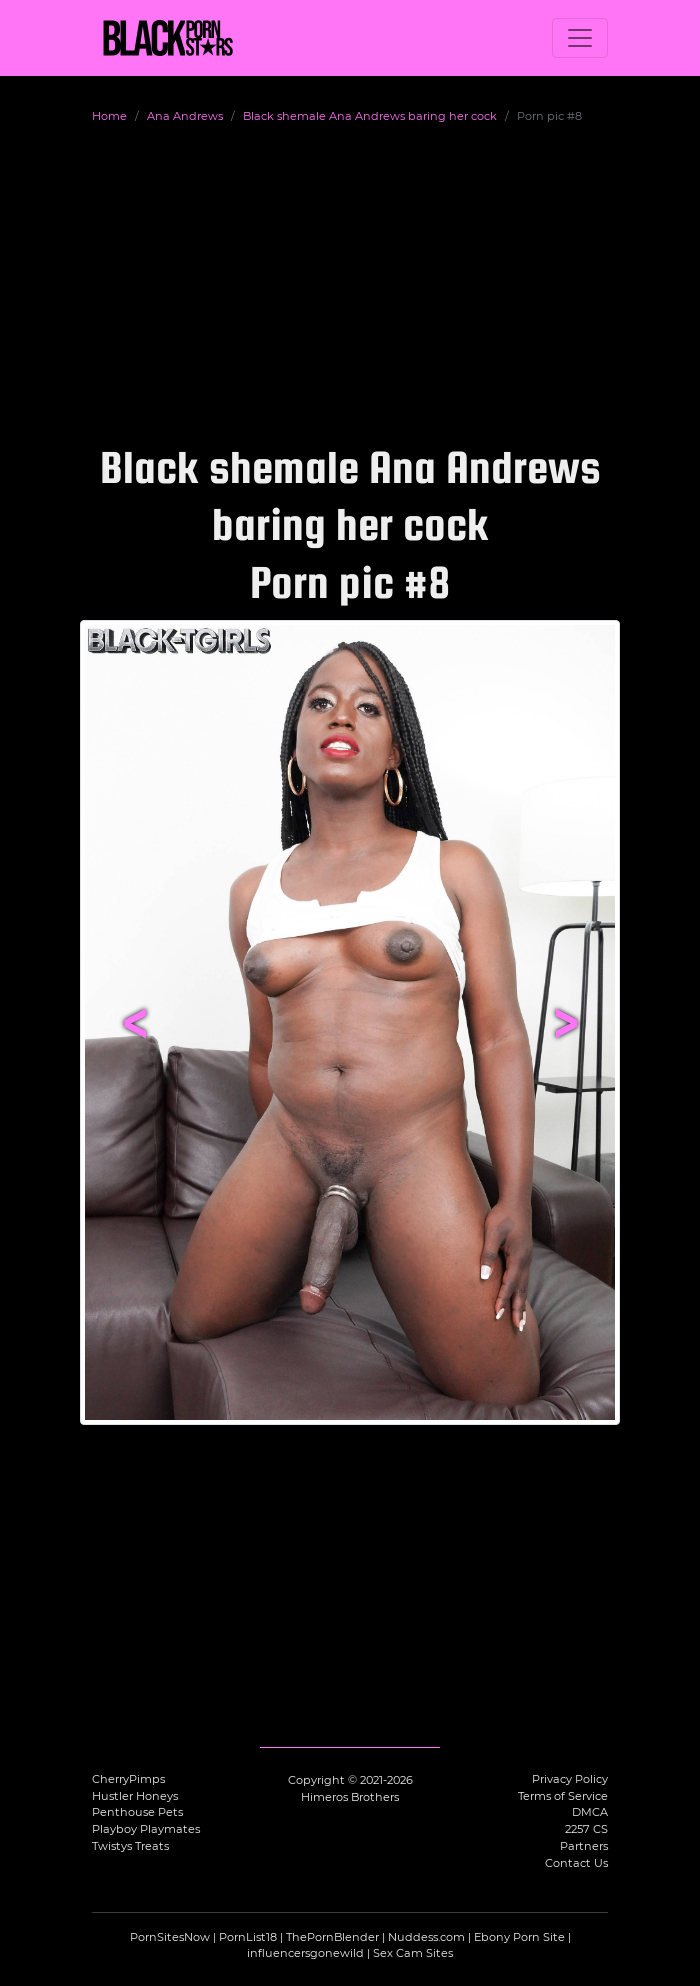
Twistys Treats (130, 1846)
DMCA (590, 1812)
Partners (584, 1846)
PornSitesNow (170, 1937)
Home (109, 116)
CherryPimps (128, 1779)
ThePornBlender (332, 1937)
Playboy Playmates (146, 1829)
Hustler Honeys (135, 1796)
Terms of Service (563, 1796)
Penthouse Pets (137, 1812)
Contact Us (576, 1863)
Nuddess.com (426, 1937)
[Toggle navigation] (580, 38)
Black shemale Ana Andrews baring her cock (370, 116)
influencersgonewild (305, 1953)
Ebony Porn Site (519, 1937)
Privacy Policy (570, 1779)
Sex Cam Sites (413, 1953)
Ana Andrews (185, 116)
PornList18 (248, 1937)
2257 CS (586, 1829)
